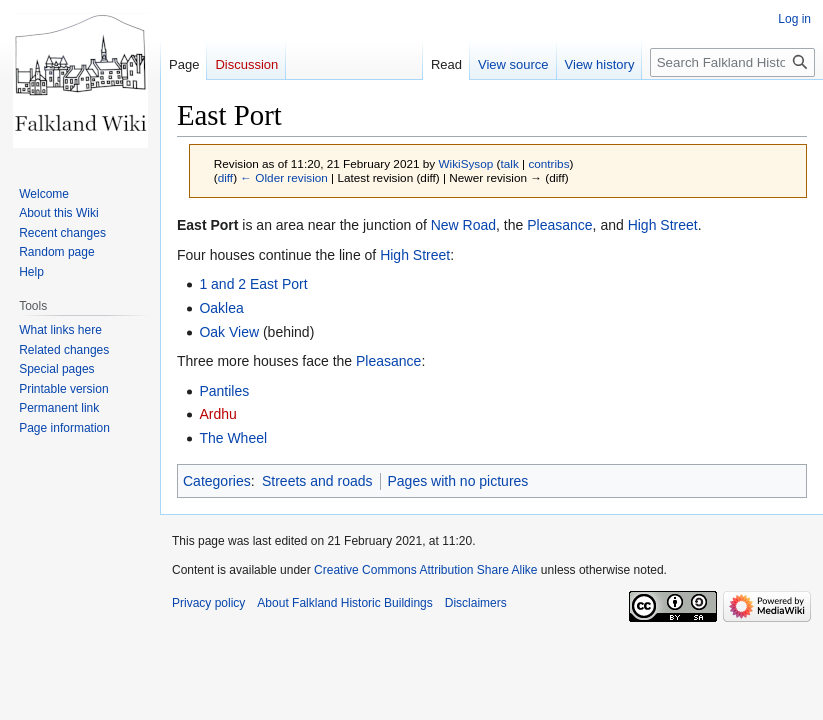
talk (509, 163)
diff (225, 177)
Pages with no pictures (458, 481)
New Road (463, 225)
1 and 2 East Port (253, 284)
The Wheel (233, 438)
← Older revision (284, 177)
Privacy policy (208, 603)
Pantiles (224, 391)
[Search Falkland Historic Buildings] (732, 62)
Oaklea (221, 308)
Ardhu (217, 414)
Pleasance (559, 225)
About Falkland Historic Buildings (344, 603)
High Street (663, 225)
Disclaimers (476, 603)
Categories (217, 481)
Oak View (229, 332)
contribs (548, 163)
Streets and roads (317, 481)
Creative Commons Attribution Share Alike (425, 570)
